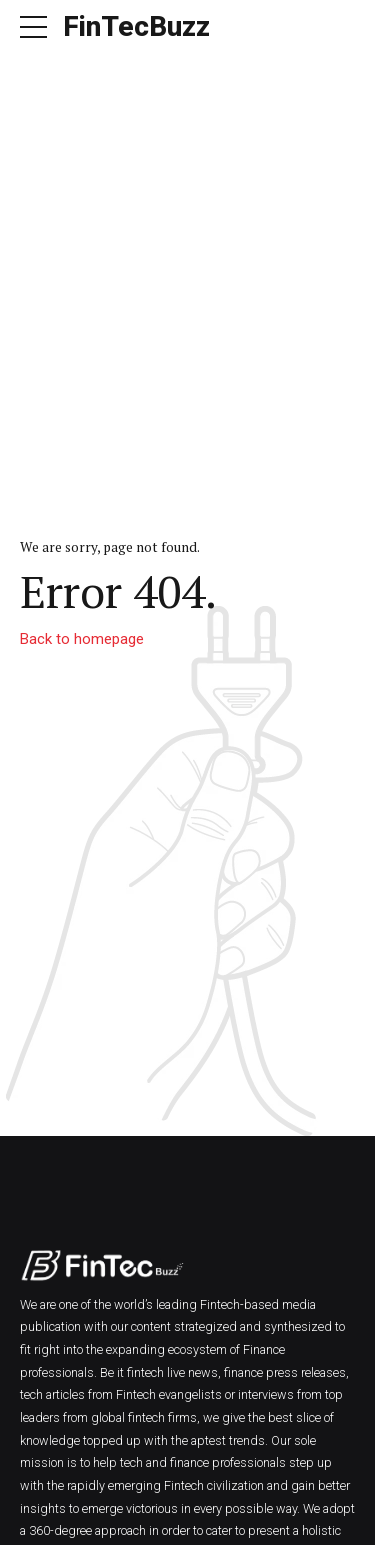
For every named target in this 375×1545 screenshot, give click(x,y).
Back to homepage (82, 639)
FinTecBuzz (136, 26)
